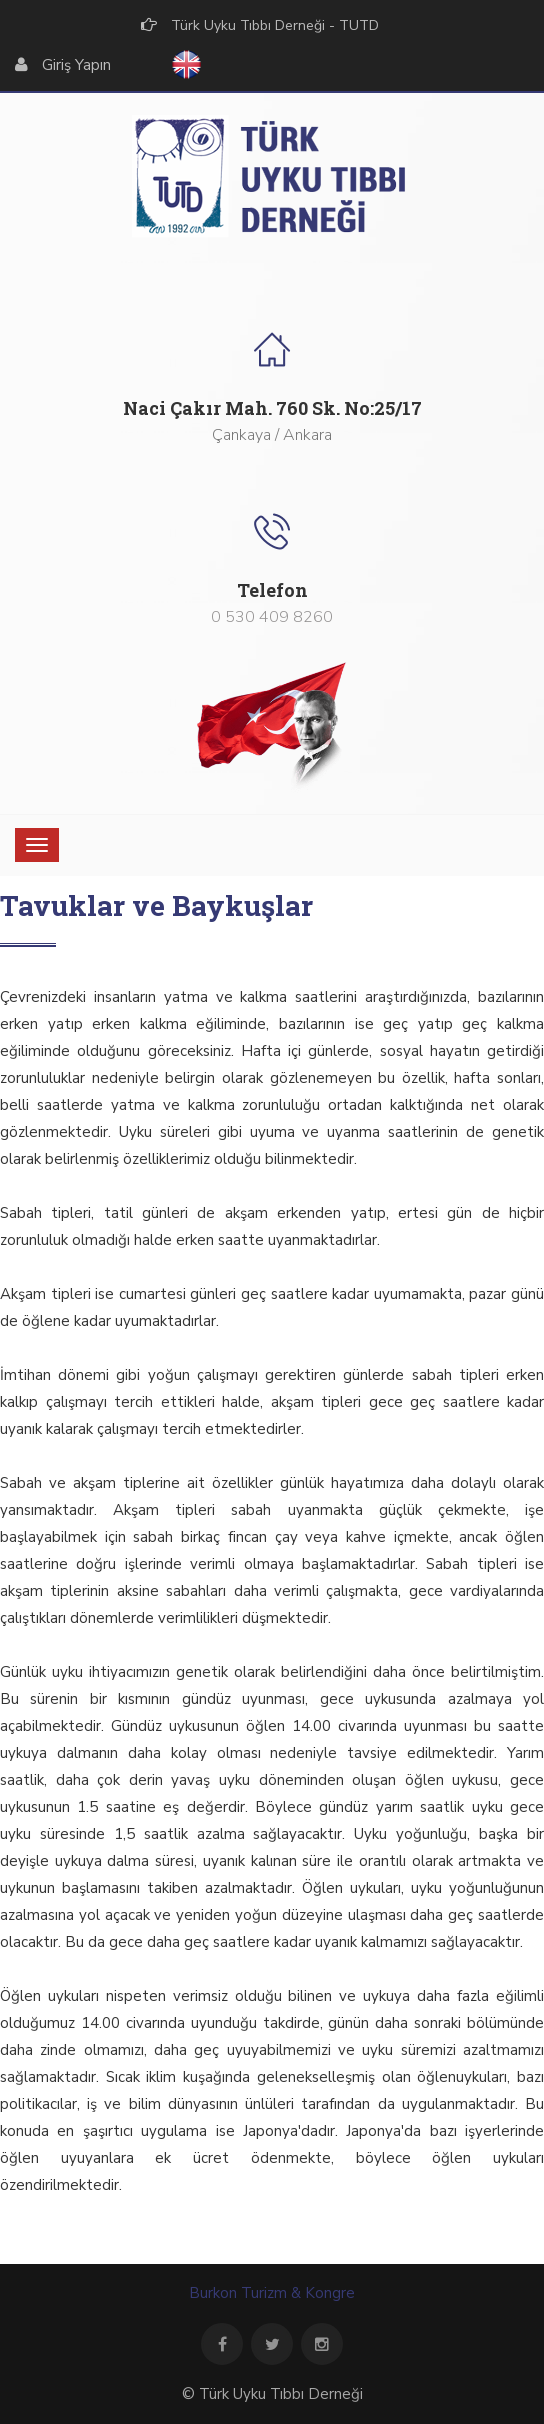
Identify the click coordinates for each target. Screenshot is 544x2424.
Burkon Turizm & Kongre (272, 2293)
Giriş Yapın (76, 65)
